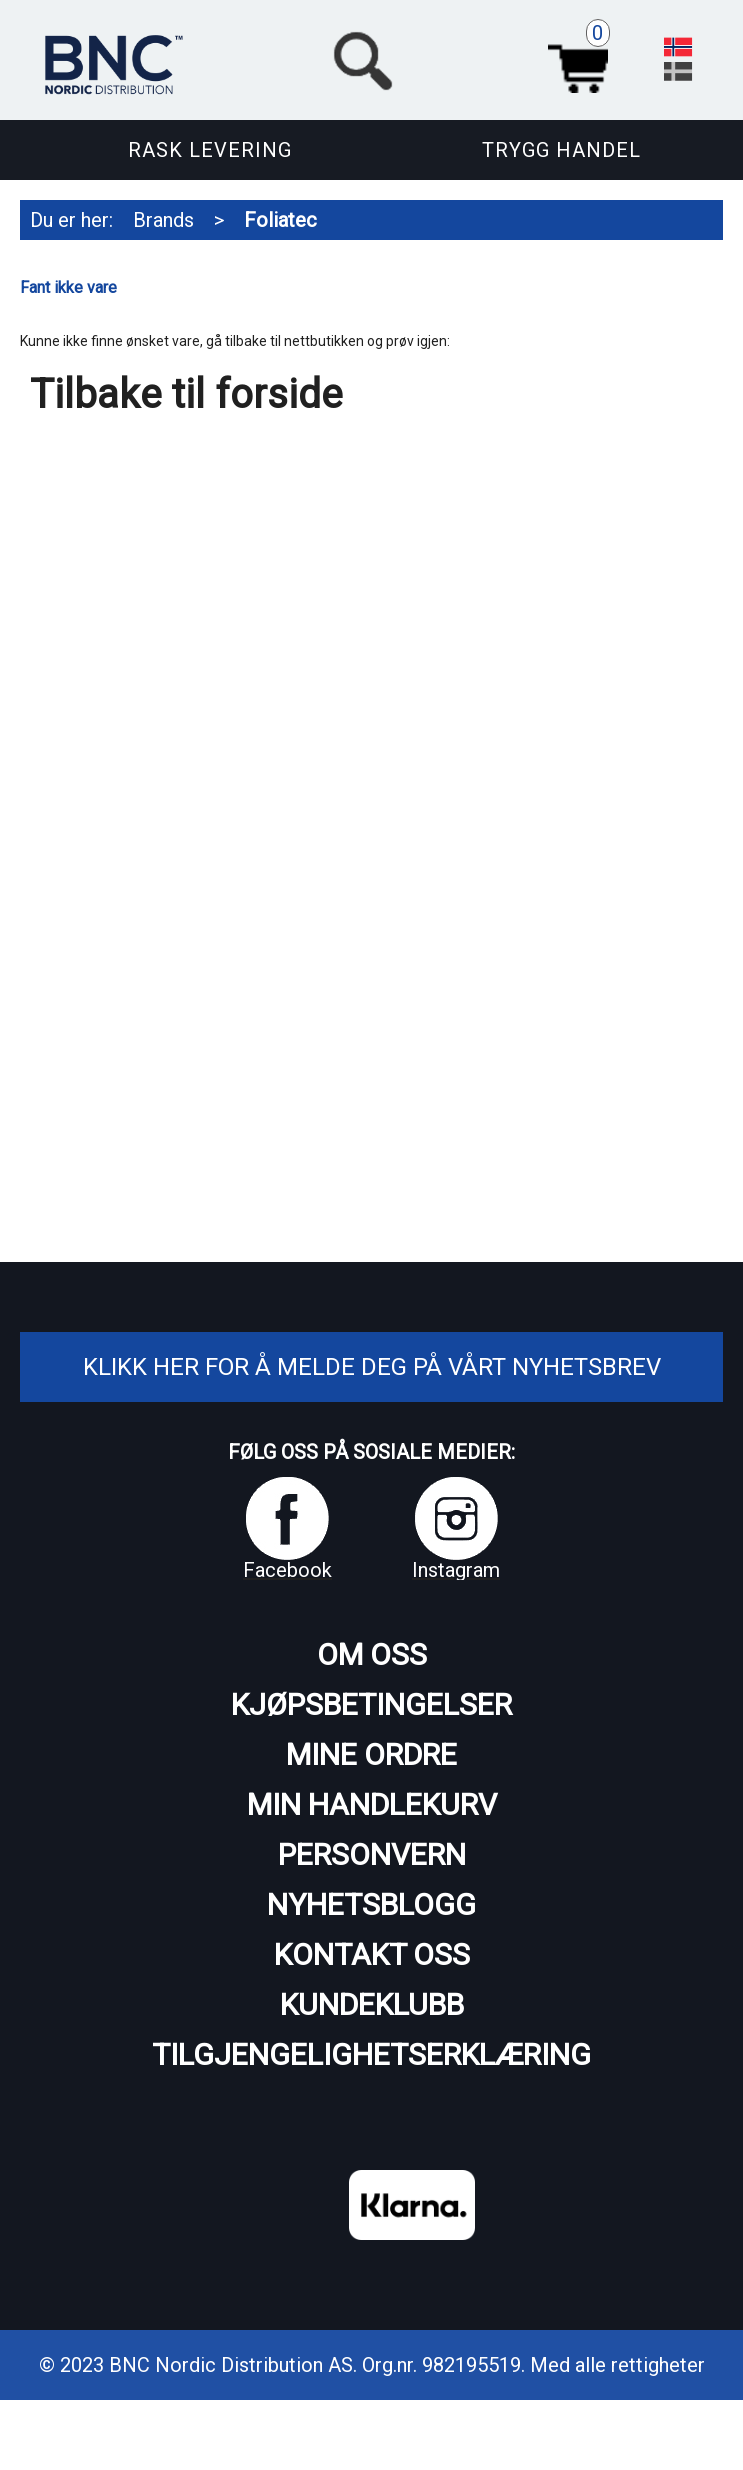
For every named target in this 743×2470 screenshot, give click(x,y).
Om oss (372, 1654)
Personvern (372, 1854)
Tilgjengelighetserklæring (371, 2054)
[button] (473, 58)
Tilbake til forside (186, 394)
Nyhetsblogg (371, 1904)
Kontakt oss (372, 1954)
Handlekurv (583, 58)
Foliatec (280, 220)
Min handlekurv (372, 1804)
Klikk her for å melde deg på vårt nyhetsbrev (372, 1367)
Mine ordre (371, 1754)
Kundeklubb (372, 2004)
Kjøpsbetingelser (371, 1704)
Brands (163, 220)
